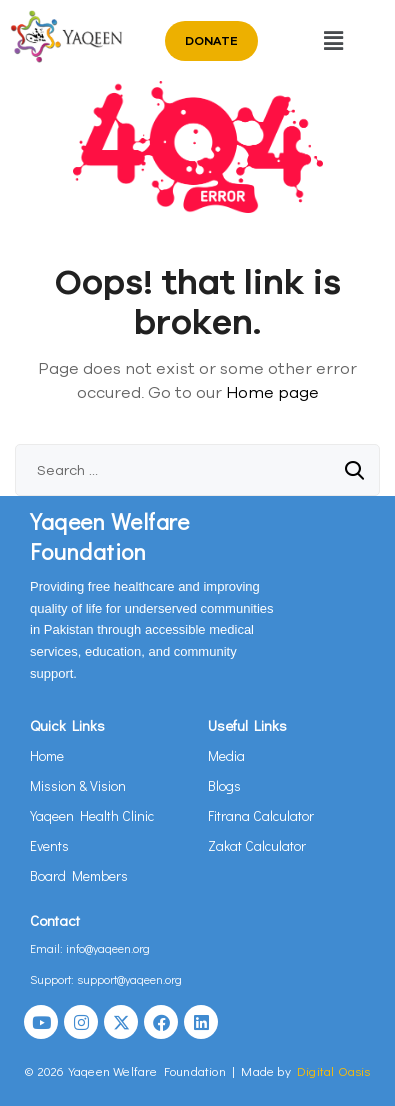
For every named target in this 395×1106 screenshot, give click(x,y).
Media (226, 755)
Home (47, 755)
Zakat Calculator (257, 845)
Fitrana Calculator (261, 815)
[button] (334, 40)
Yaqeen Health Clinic (92, 815)
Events (49, 845)
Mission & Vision (78, 785)
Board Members (79, 875)
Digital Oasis (334, 1070)
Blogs (224, 785)
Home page (272, 392)
